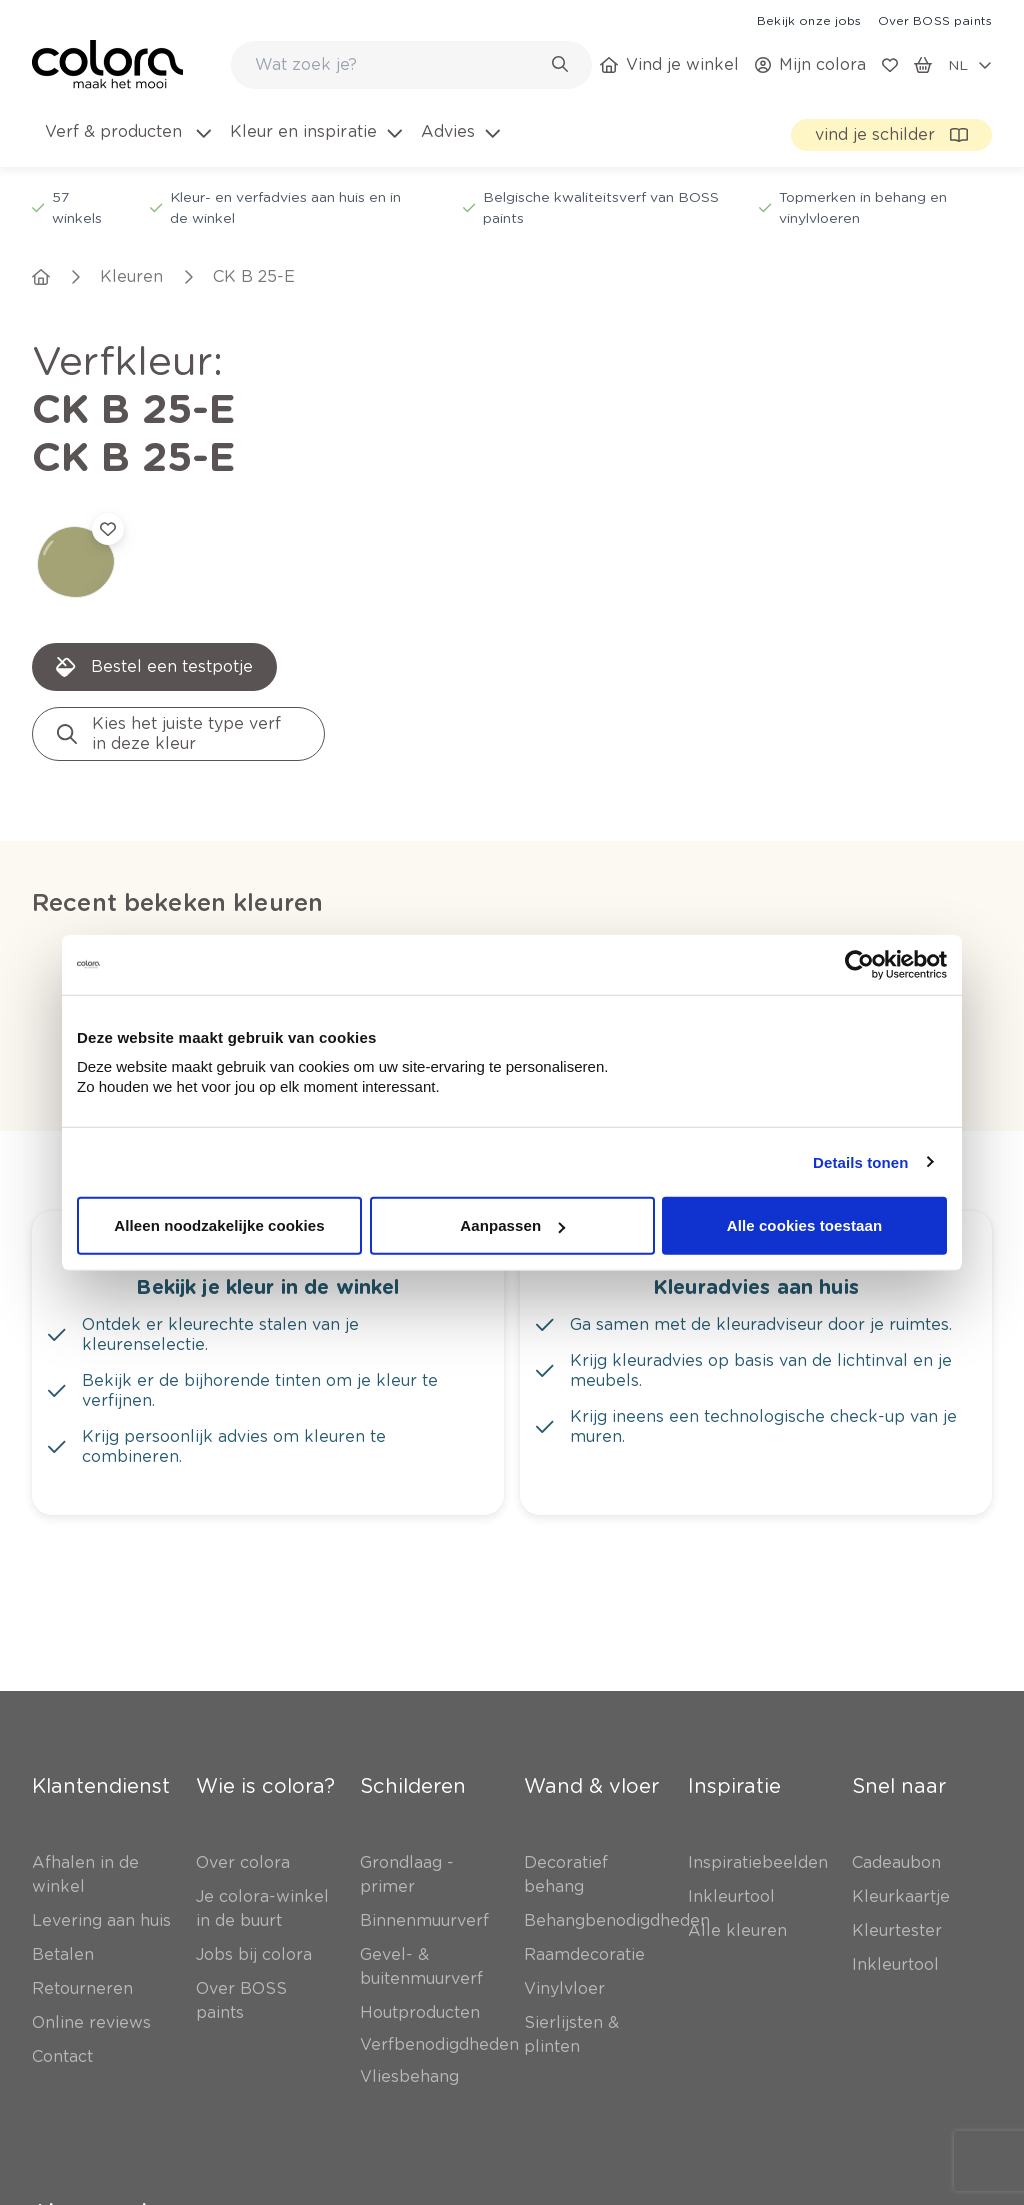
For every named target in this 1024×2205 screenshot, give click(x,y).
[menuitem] (126, 144)
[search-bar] (398, 65)
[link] (809, 20)
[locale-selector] (970, 65)
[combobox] (411, 65)
